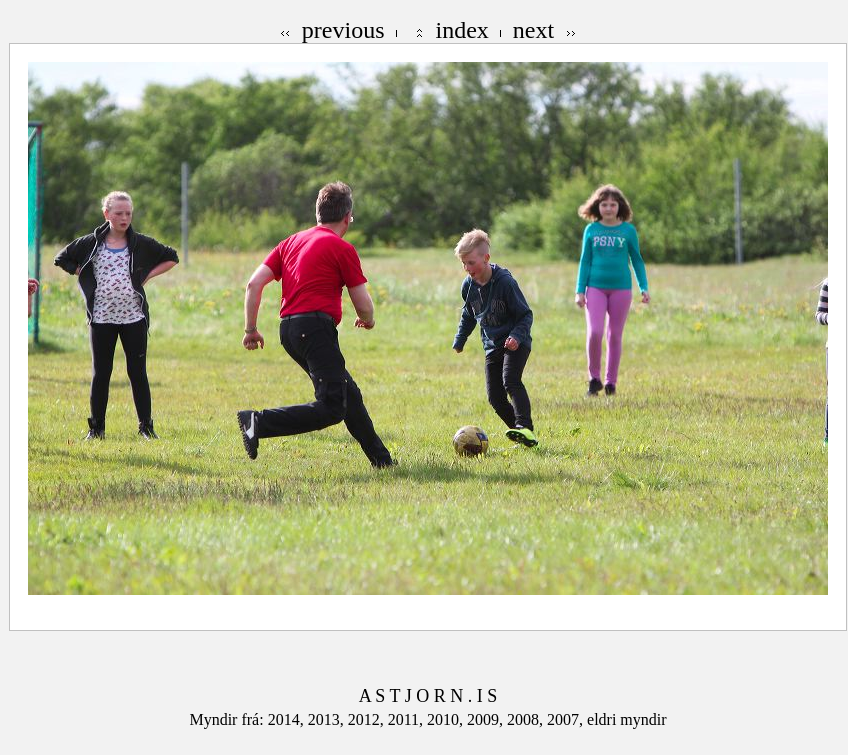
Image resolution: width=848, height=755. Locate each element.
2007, (567, 719)
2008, (527, 719)
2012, (368, 719)
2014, (288, 719)
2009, (487, 719)
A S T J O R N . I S (428, 696)
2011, (407, 719)
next (533, 30)
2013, (328, 719)
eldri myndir (627, 719)
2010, (447, 719)
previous (343, 30)
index (462, 30)
